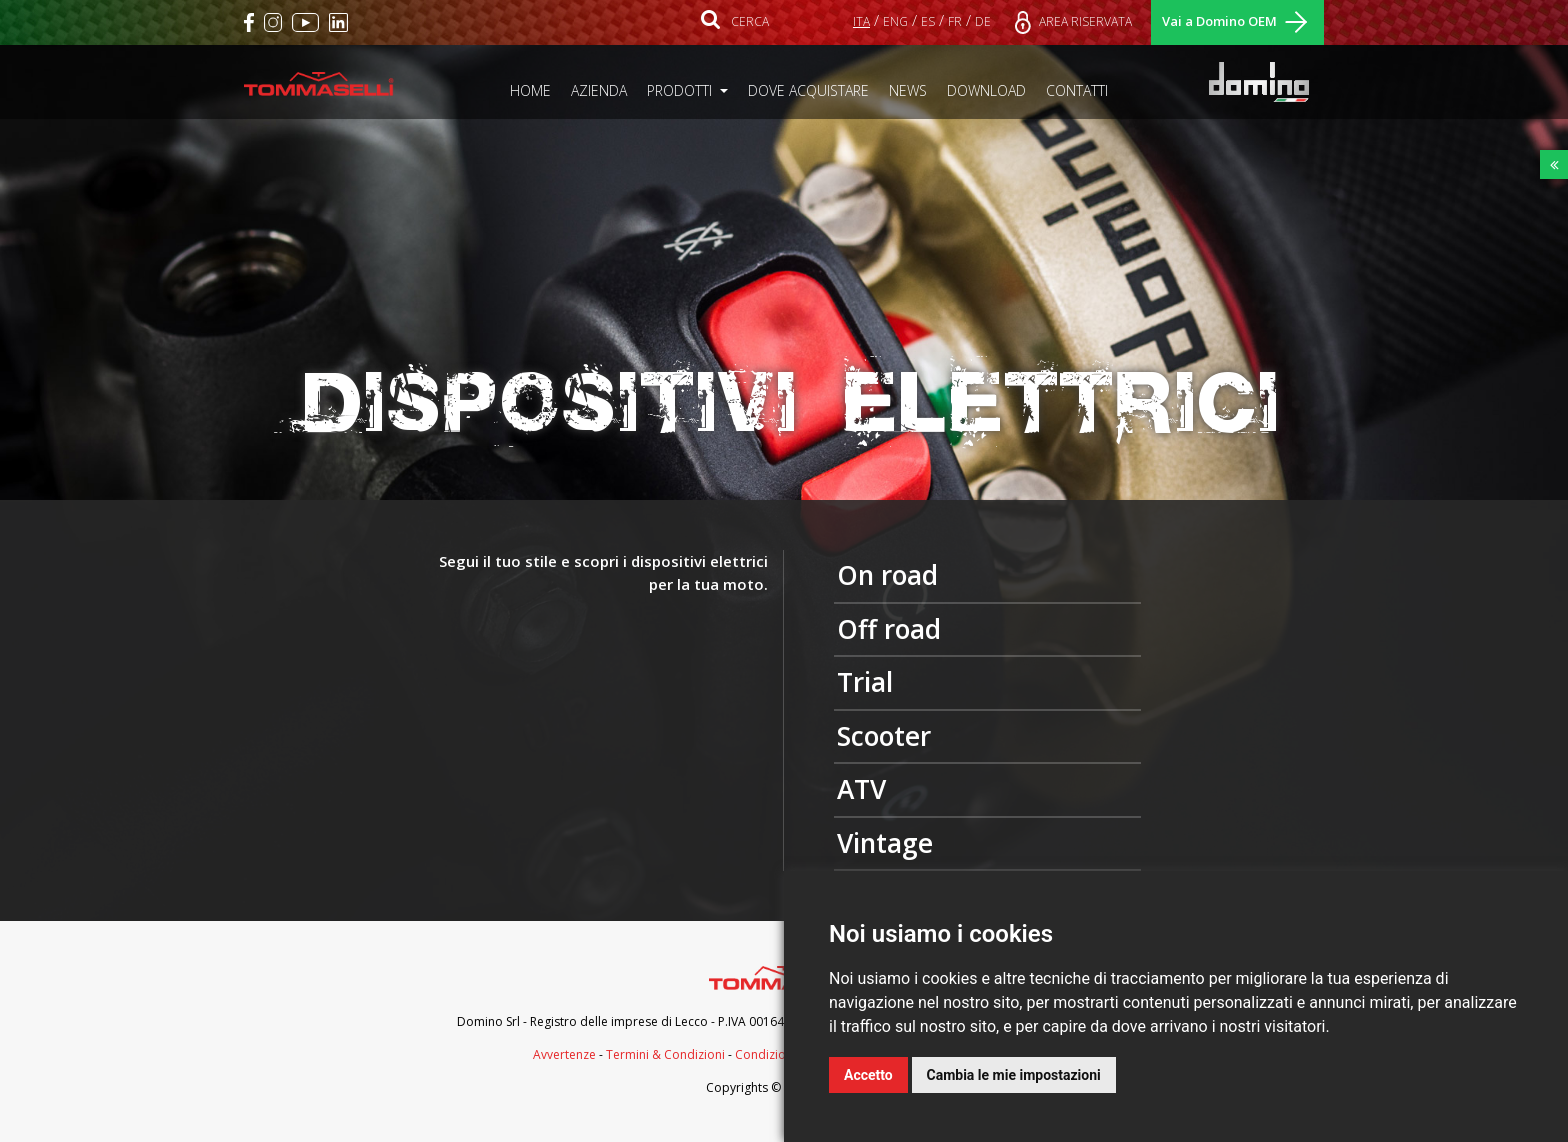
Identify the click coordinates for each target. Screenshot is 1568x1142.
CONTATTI (1082, 90)
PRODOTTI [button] (681, 90)
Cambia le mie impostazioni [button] (1014, 1075)
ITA (861, 21)
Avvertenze (564, 1054)
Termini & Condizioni (665, 1054)
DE (983, 21)
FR (955, 21)
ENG (895, 21)
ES (928, 21)
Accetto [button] (868, 1075)
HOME (535, 90)
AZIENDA (604, 90)
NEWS (913, 90)
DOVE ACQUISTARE (813, 90)
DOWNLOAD (991, 90)
